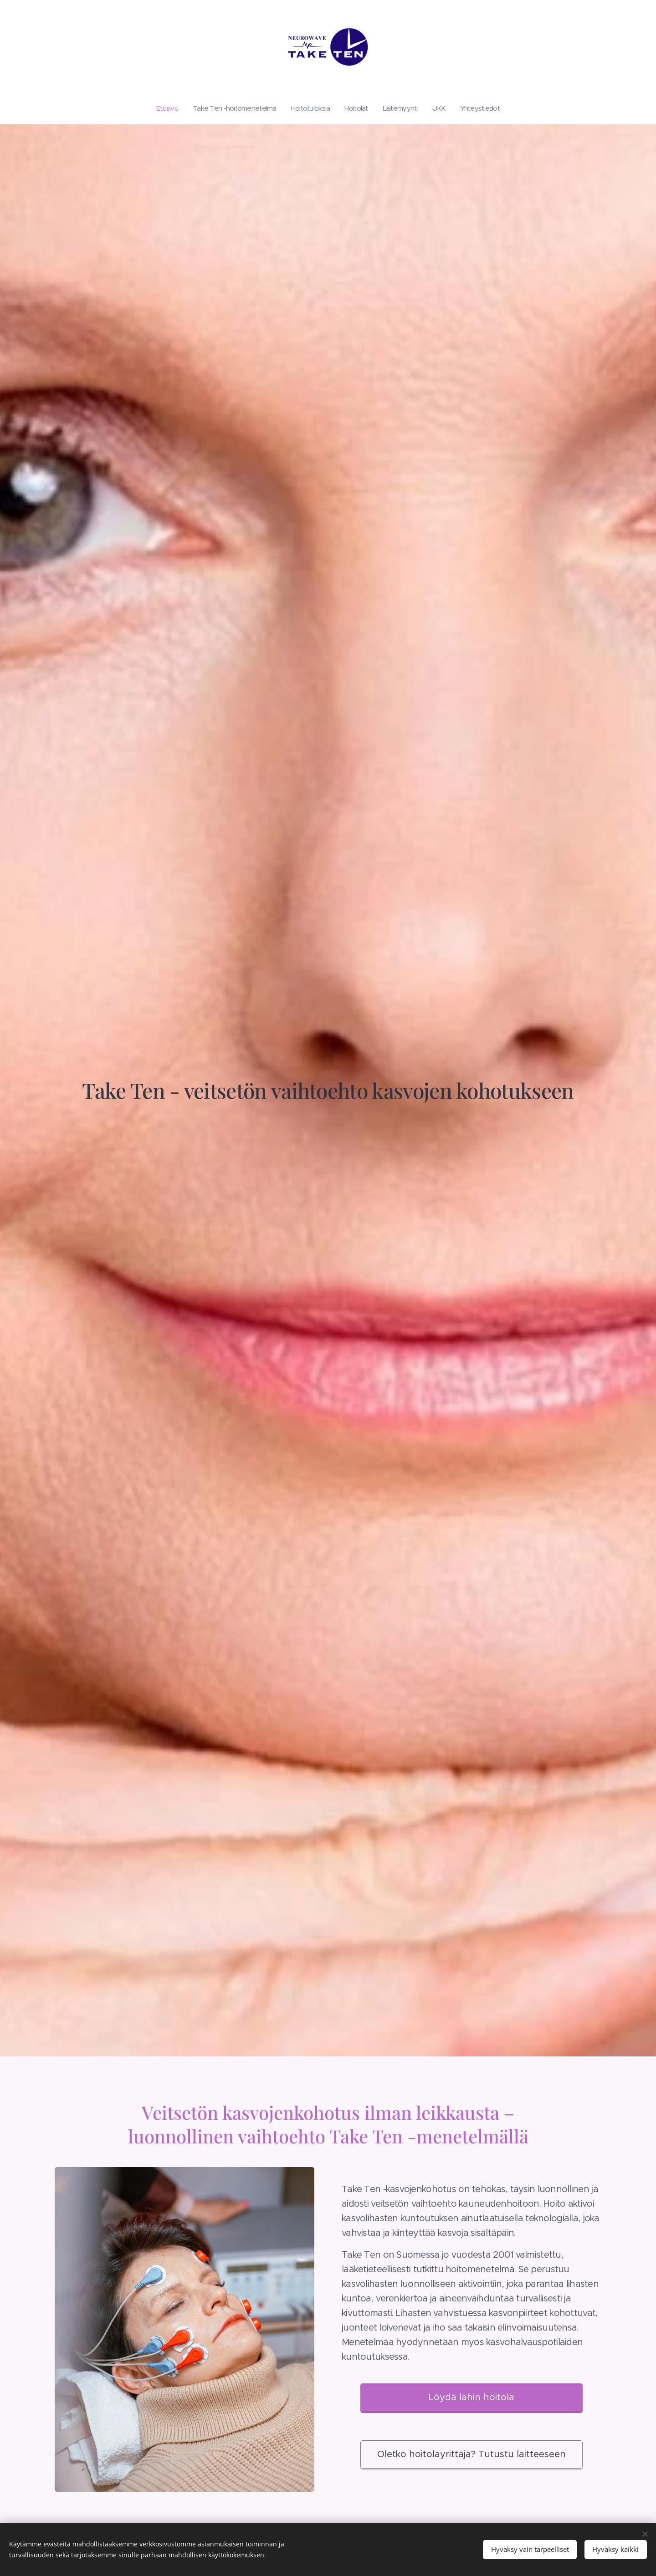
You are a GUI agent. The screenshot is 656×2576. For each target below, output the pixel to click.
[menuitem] (159, 108)
